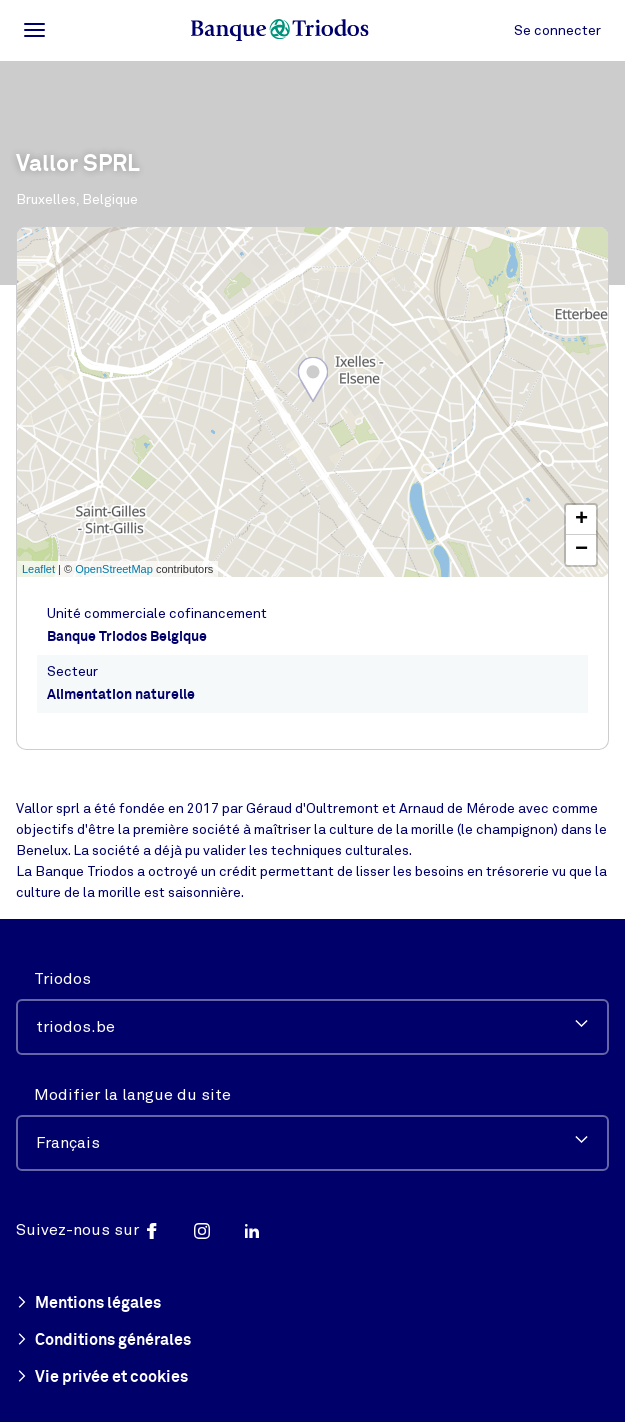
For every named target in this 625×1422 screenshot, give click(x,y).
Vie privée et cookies (102, 1378)
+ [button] (581, 520)
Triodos (62, 979)
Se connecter (557, 30)
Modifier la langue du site (132, 1095)
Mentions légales (88, 1304)
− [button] (581, 550)
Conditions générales (103, 1341)
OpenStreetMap (114, 569)
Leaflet (38, 569)
